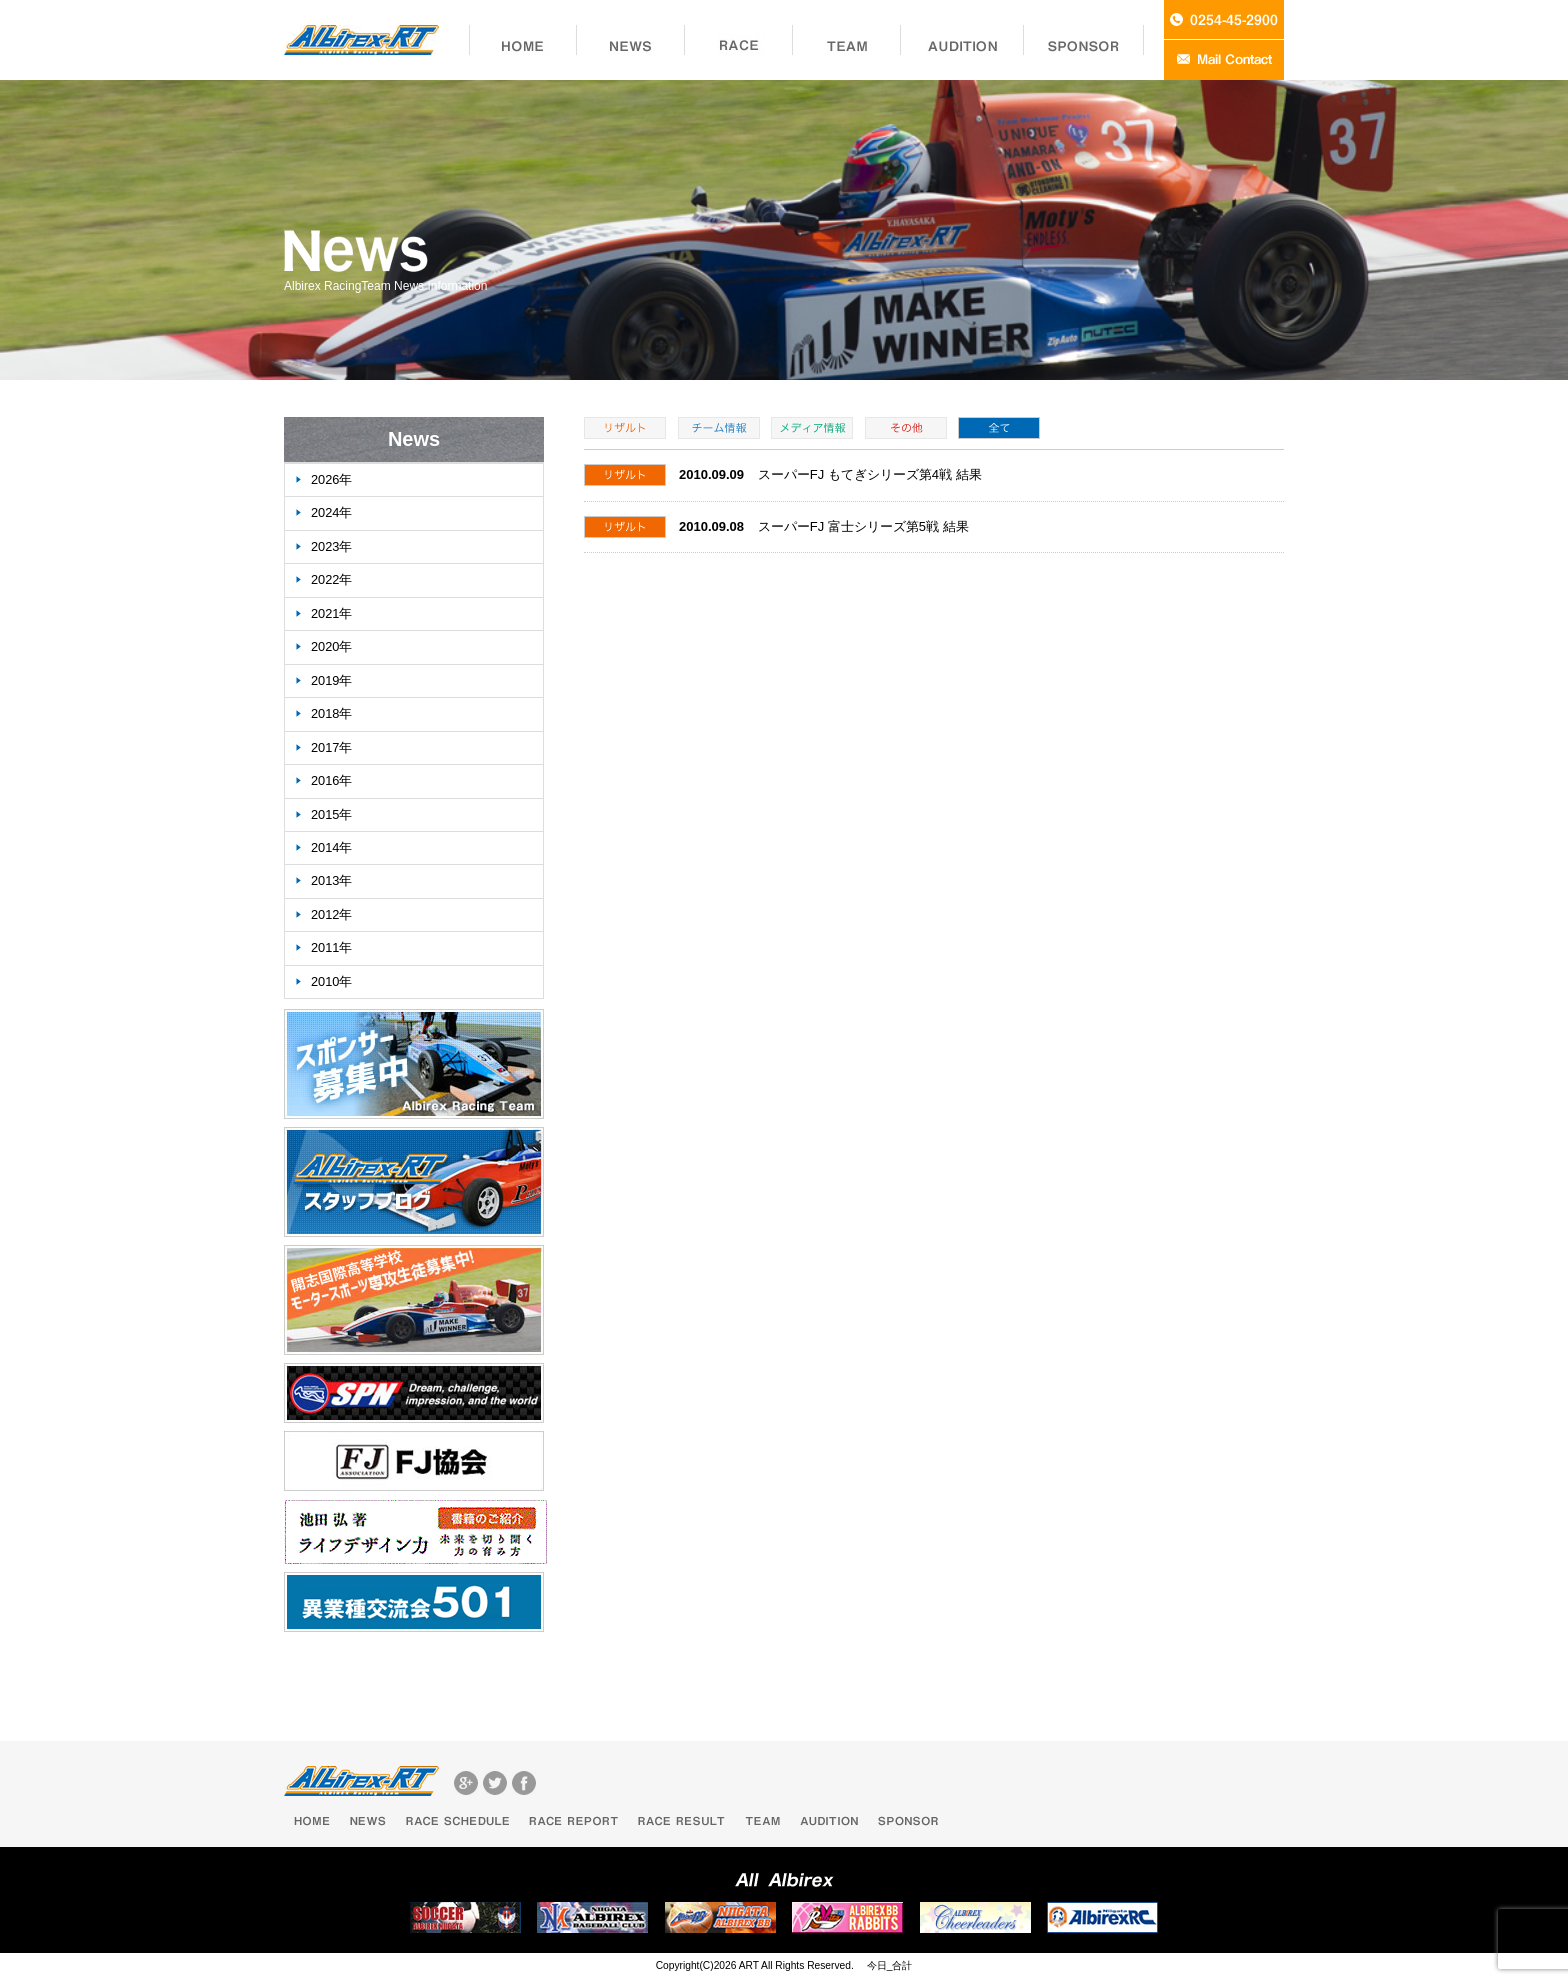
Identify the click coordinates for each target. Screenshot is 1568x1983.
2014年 (331, 847)
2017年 (331, 747)
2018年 (331, 713)
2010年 (331, 981)
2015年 (331, 814)
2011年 (331, 947)
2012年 (331, 914)
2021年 (331, 613)
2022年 (331, 579)
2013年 (331, 880)
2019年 (331, 680)
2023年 (331, 546)
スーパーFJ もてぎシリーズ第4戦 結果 (870, 474)
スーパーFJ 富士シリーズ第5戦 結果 (863, 526)
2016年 (331, 780)
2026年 (331, 479)
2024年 (331, 512)
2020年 (331, 646)
